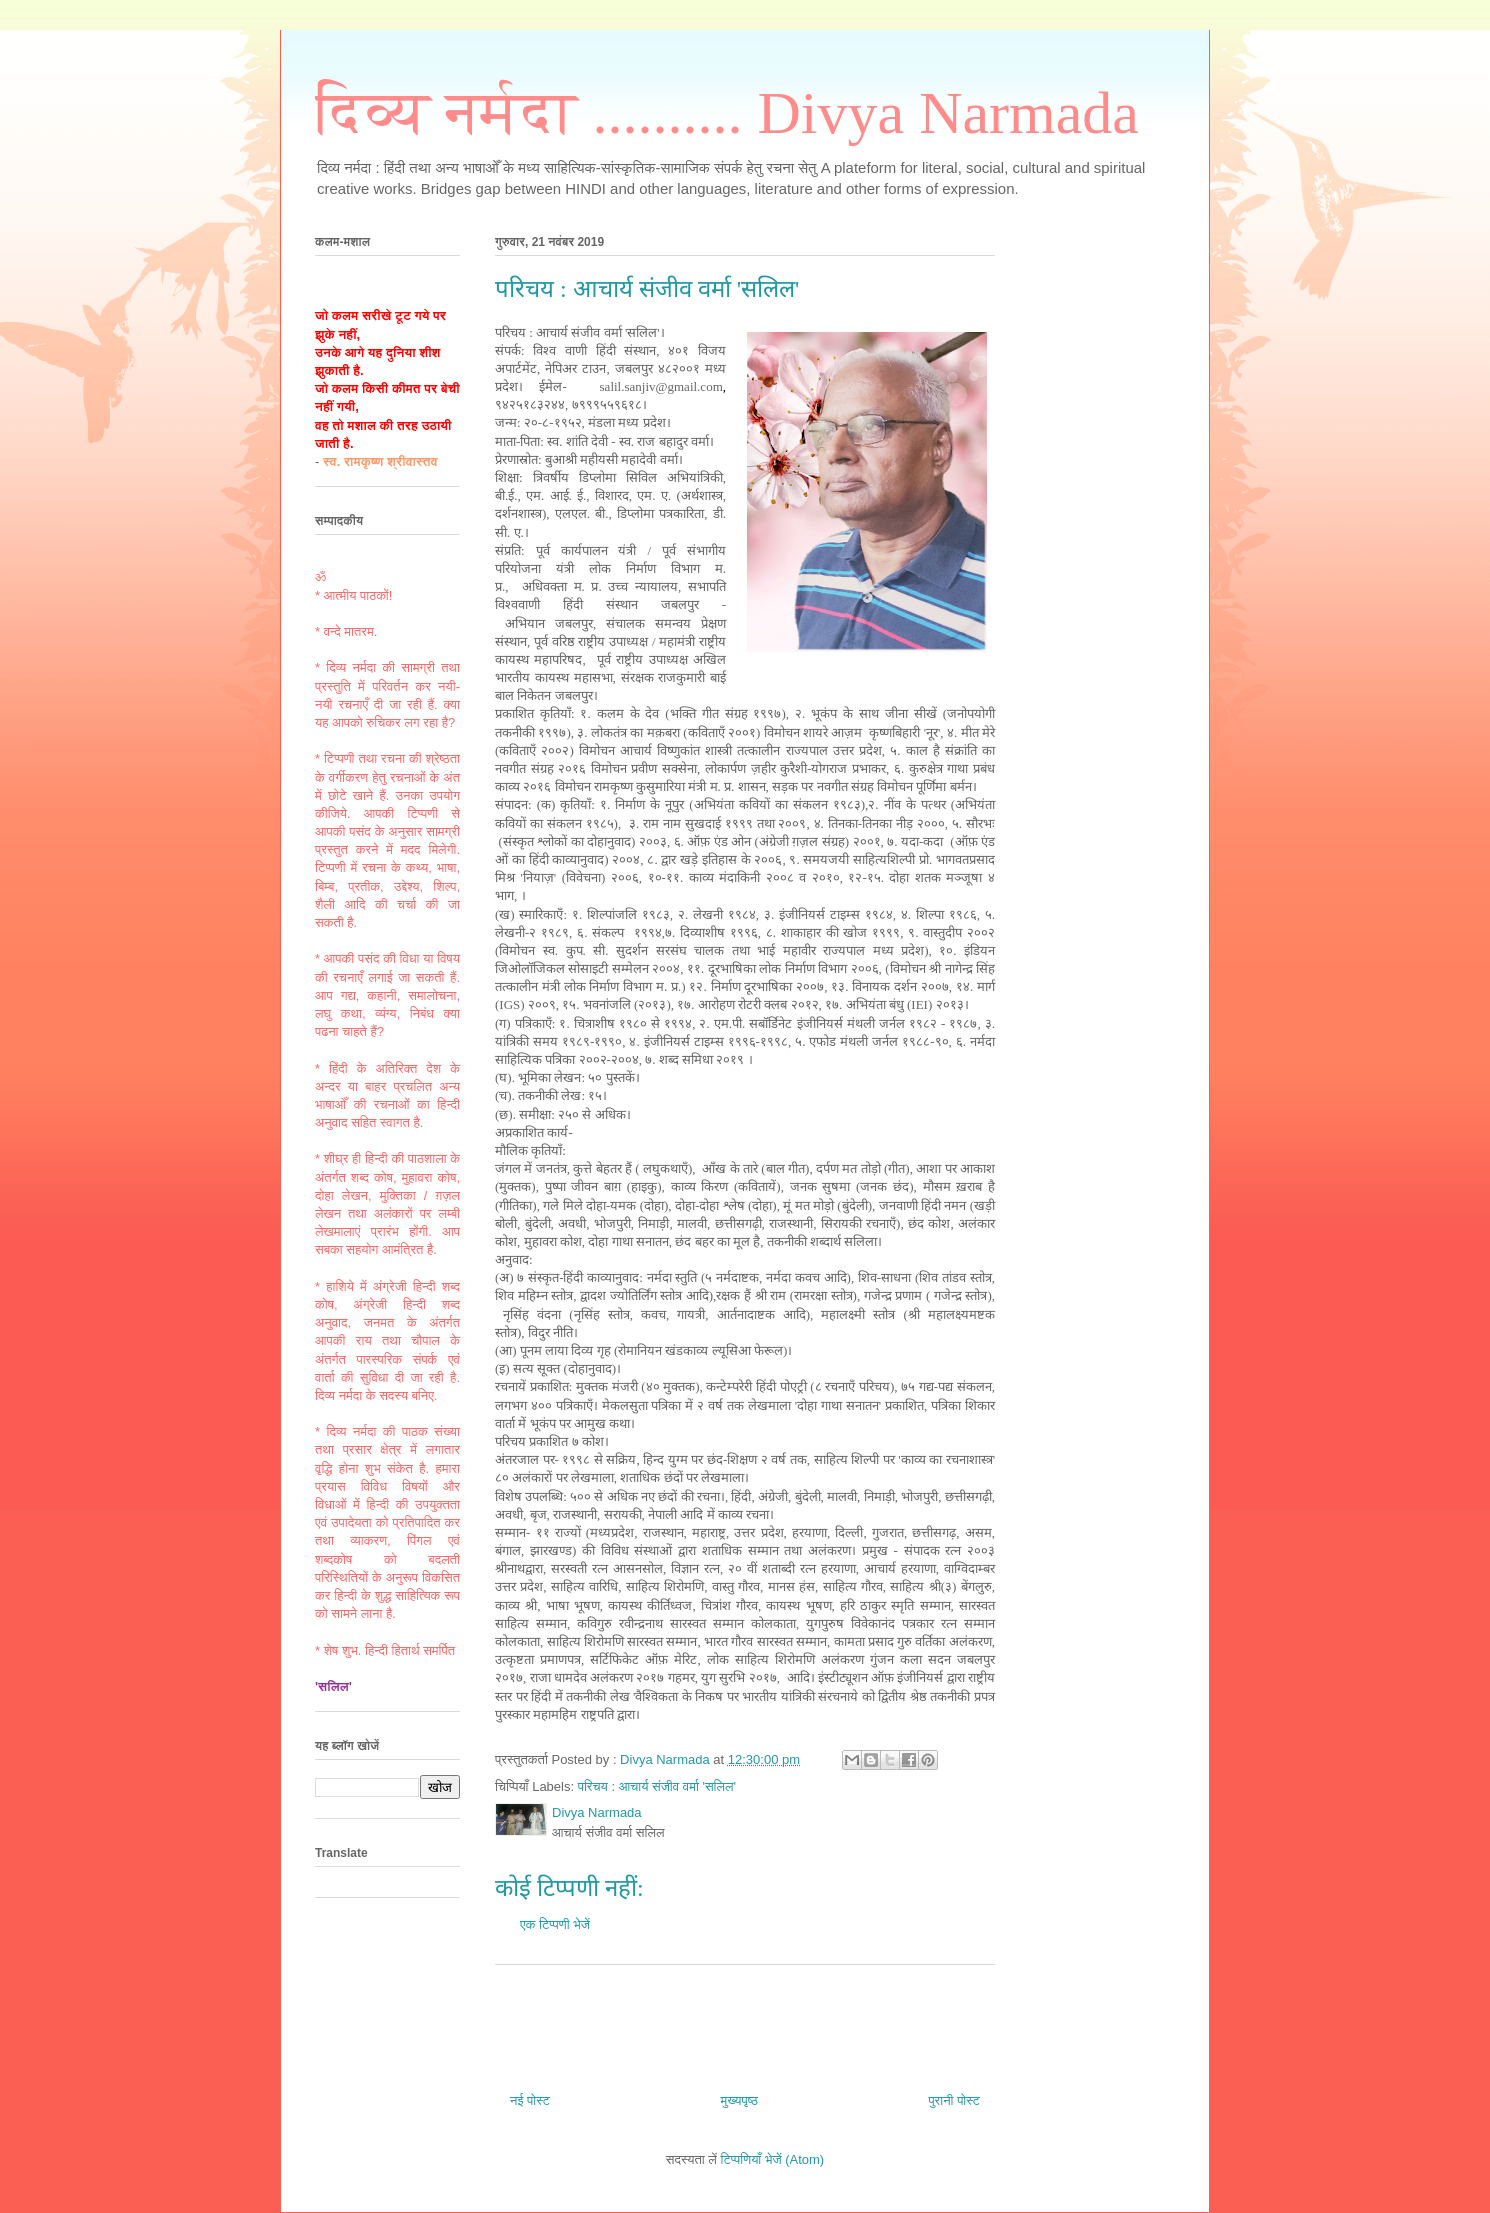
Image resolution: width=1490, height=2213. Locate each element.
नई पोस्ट (530, 2100)
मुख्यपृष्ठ (738, 2100)
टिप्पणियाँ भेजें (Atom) (773, 2159)
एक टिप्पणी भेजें (555, 1924)
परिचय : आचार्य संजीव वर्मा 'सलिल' (657, 1786)
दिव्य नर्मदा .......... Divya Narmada (727, 113)
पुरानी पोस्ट (954, 2100)
